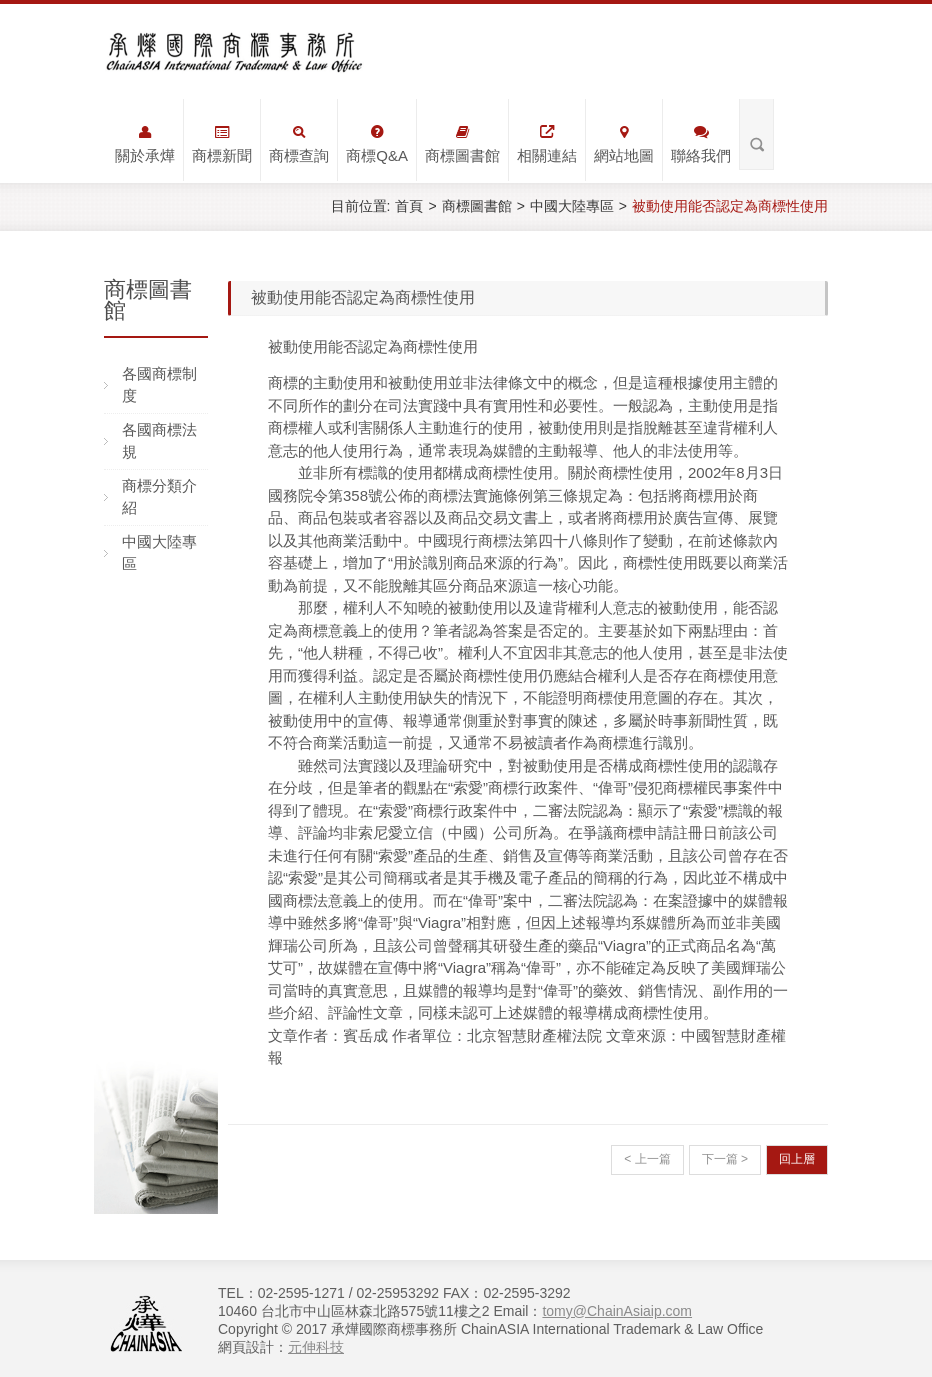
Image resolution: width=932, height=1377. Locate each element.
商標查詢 (299, 144)
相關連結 (547, 144)
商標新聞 (222, 144)
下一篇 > (725, 1159)
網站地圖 (624, 144)
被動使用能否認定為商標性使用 (730, 206)
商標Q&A (377, 144)
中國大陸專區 (572, 206)
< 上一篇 (647, 1159)
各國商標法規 (159, 441)
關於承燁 (145, 144)
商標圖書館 (462, 144)
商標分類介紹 (159, 497)
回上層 (797, 1159)
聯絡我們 (701, 144)
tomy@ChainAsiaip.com (617, 1311)
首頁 (409, 206)
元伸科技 (316, 1347)
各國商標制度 (159, 385)
